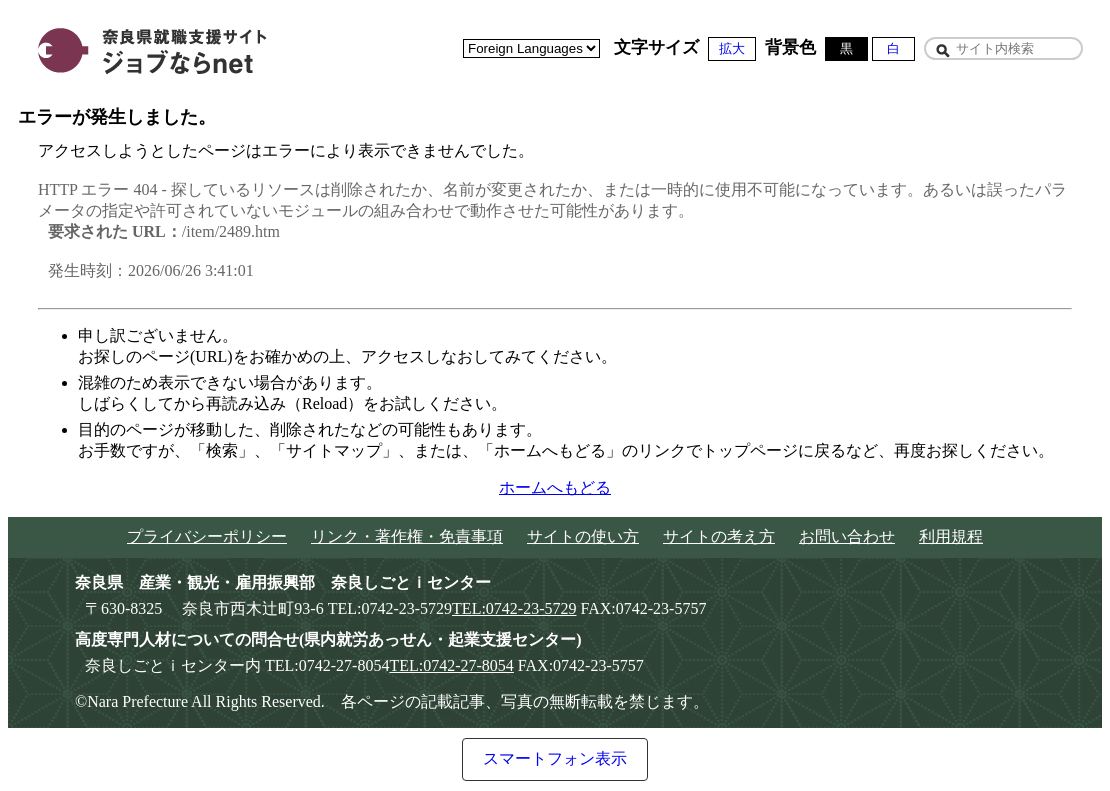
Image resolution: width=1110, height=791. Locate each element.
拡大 (732, 48)
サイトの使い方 (583, 536)
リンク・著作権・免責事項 (407, 536)
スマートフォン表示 (555, 758)
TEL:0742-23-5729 (514, 608)
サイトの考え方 (719, 536)
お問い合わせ (847, 536)
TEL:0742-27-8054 (451, 665)
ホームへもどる (555, 487)
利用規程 (951, 536)
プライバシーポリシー (207, 536)
